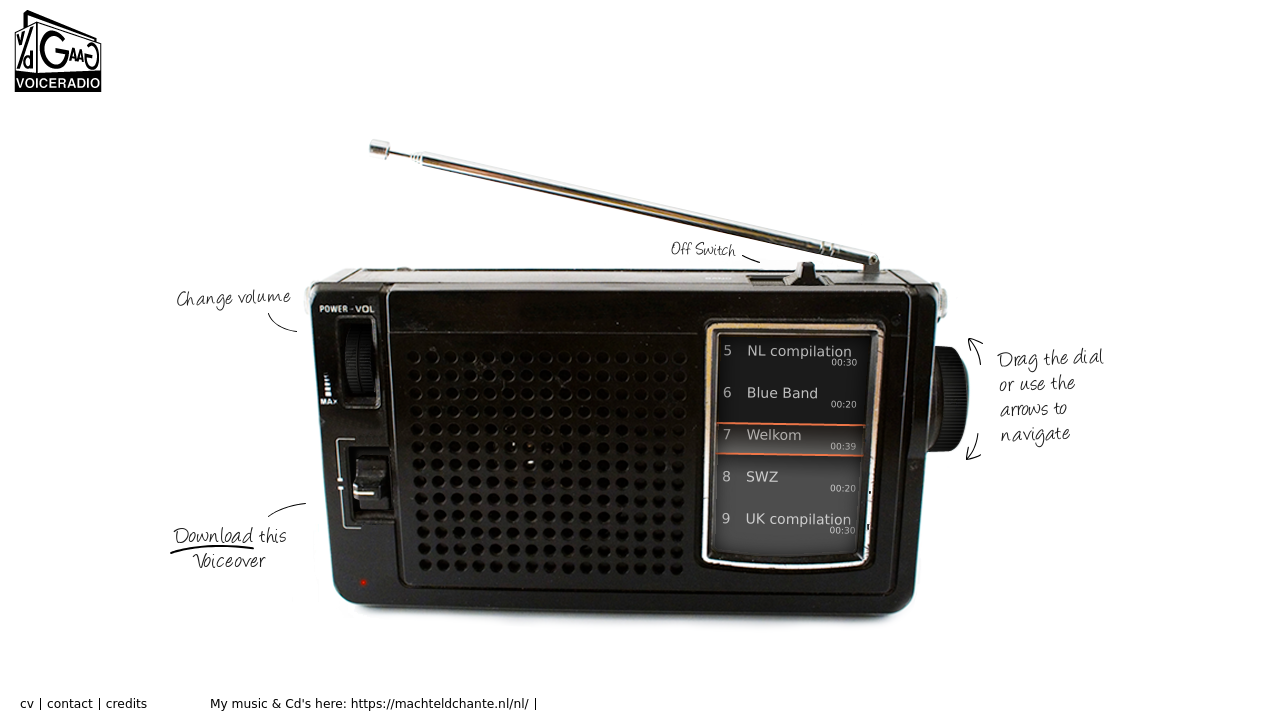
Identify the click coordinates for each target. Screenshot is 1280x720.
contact (70, 704)
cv (27, 704)
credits (126, 704)
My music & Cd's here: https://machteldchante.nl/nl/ (369, 704)
